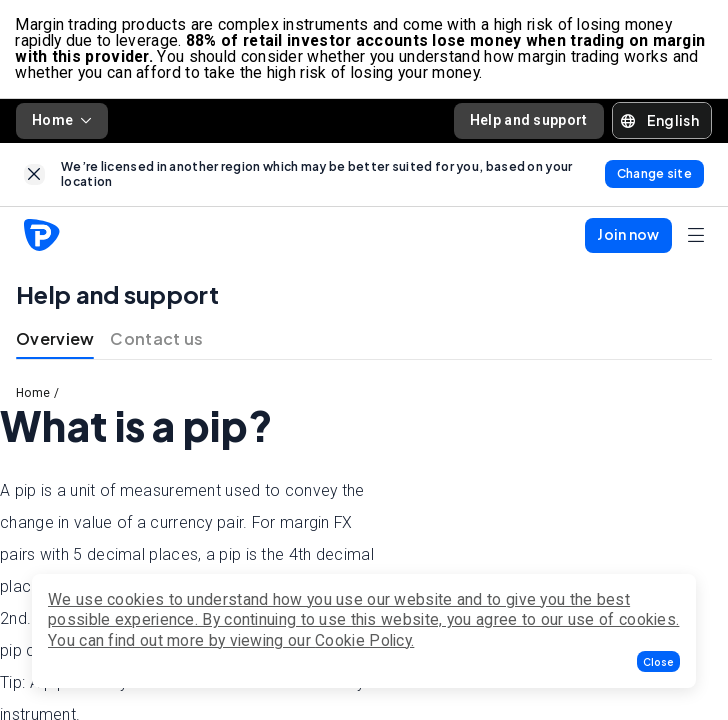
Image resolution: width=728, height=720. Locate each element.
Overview (55, 340)
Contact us (156, 340)
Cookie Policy (363, 640)
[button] (658, 661)
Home (62, 121)
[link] (34, 175)
